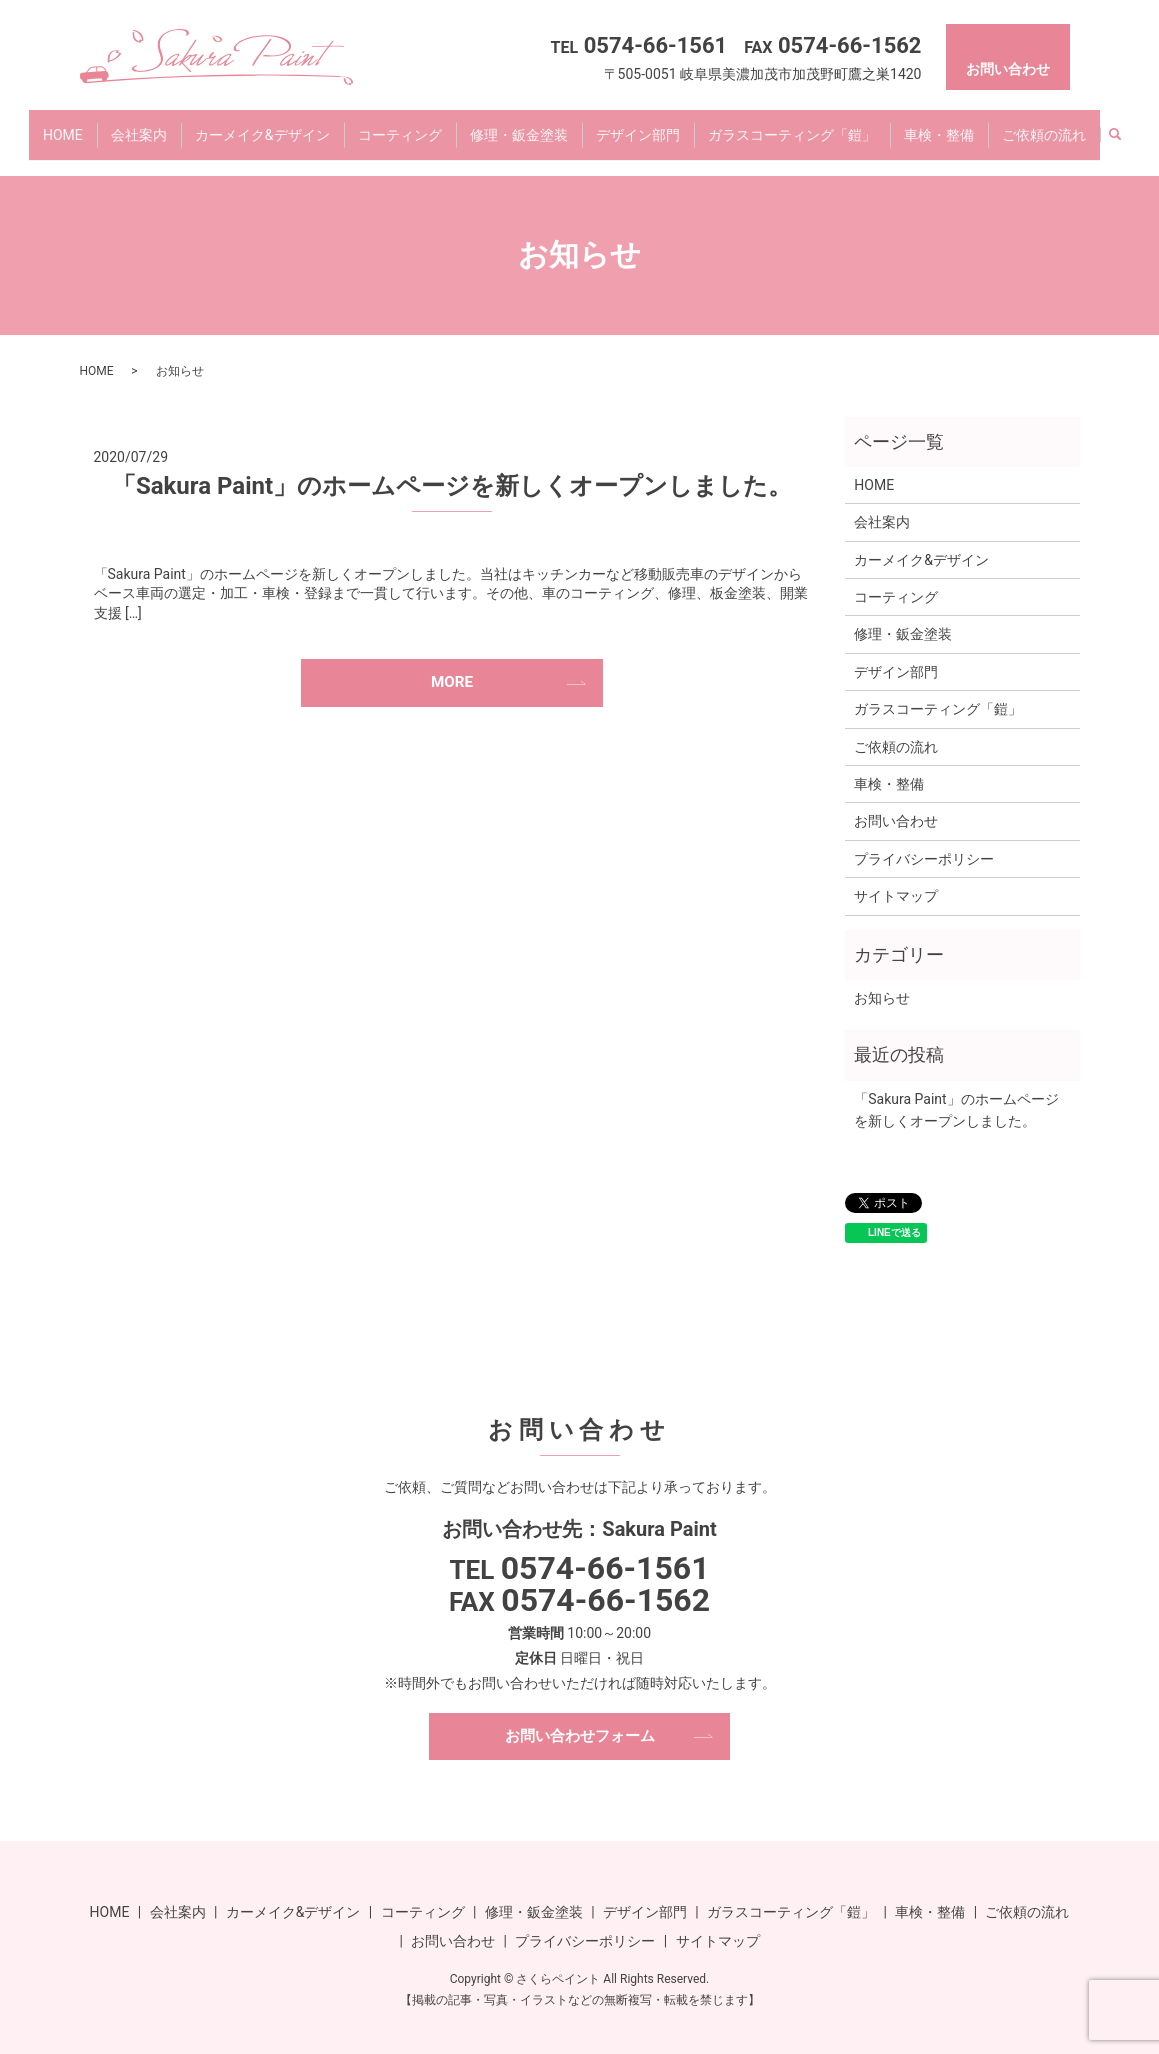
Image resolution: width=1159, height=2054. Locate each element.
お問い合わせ (896, 802)
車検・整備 (939, 124)
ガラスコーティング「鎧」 (792, 124)
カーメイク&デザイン (262, 124)
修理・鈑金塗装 (519, 124)
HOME (63, 124)
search (1115, 126)
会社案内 (139, 124)
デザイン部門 (638, 124)
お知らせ (882, 979)
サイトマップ (896, 877)
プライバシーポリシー (924, 840)
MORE (452, 664)
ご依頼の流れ (1044, 124)
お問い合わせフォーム (580, 1717)
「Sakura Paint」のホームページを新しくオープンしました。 (452, 467)
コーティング (400, 124)
